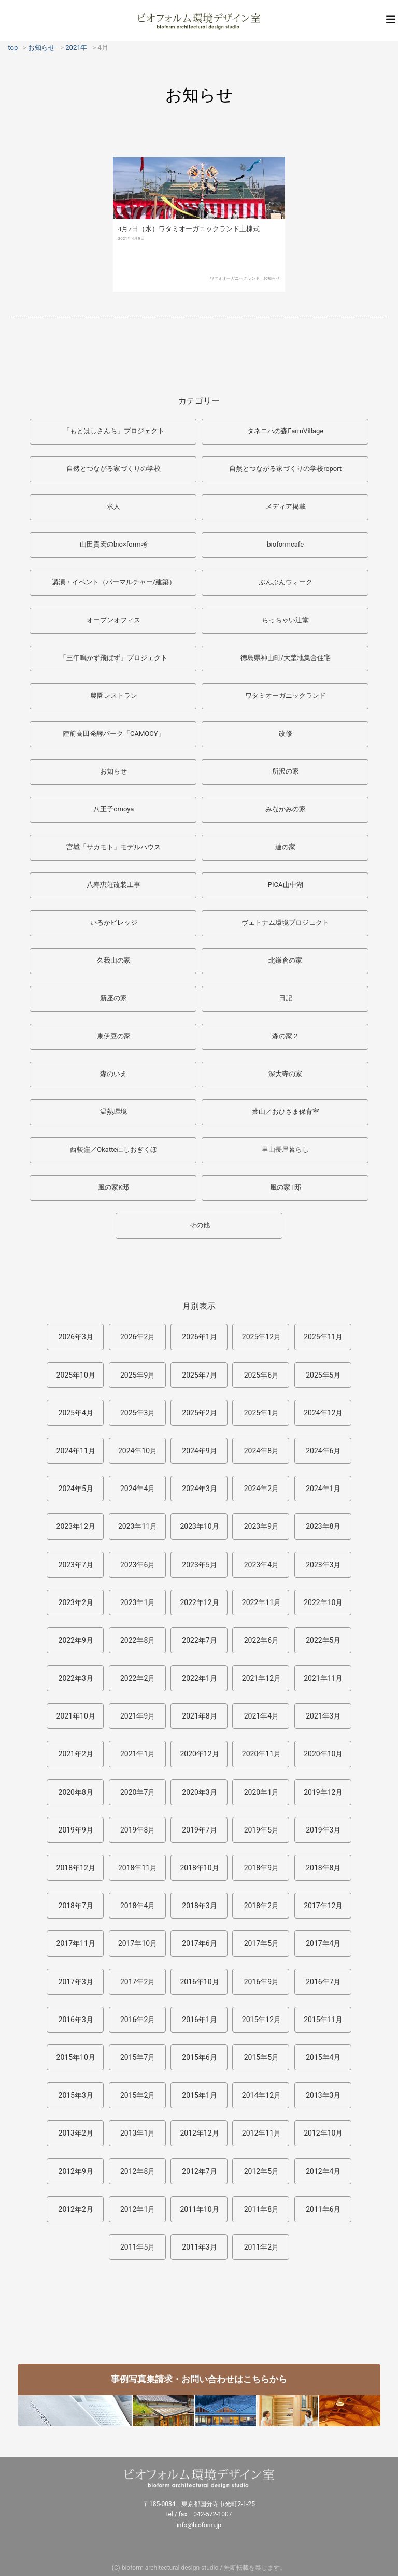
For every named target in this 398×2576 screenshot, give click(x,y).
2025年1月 (261, 1413)
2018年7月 (76, 1905)
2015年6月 (199, 2057)
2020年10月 (323, 1754)
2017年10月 (137, 1943)
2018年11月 (137, 1868)
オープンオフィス (113, 620)
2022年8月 (137, 1640)
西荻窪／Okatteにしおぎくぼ (113, 1149)
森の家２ (285, 1036)
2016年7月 (323, 1982)
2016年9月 (261, 1982)
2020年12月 (199, 1754)
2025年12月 (261, 1337)
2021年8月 (199, 1716)
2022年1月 (199, 1678)
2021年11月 (323, 1678)
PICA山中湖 (285, 885)
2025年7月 (199, 1375)
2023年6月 (137, 1565)
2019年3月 (323, 1830)
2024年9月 (199, 1451)
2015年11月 (323, 2019)
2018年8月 (323, 1868)
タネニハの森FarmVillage (285, 431)
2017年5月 (261, 1943)
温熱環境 (113, 1111)
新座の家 (113, 998)
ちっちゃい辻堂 (285, 620)
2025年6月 (261, 1375)
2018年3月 (199, 1905)
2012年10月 (323, 2133)
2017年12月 (323, 1905)
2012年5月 (261, 2171)
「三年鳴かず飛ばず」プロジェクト (113, 658)
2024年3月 (199, 1488)
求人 (113, 506)
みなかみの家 (285, 809)
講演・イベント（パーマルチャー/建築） (114, 582)
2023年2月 (76, 1602)
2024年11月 (75, 1451)
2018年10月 (199, 1868)
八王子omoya (113, 809)
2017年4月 (323, 1943)
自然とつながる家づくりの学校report (285, 469)
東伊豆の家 (114, 1036)
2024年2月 (261, 1488)
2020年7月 (137, 1792)
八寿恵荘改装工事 (113, 885)
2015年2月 (137, 2095)
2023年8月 (323, 1526)
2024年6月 (323, 1451)
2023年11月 (137, 1526)
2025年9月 (137, 1375)
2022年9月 (76, 1640)
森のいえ (113, 1074)
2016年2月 (137, 2019)
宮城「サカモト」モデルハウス (113, 847)
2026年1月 (199, 1337)
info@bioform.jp (199, 2525)
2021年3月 (323, 1716)
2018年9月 (261, 1868)
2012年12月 (199, 2133)
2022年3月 (76, 1678)
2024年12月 (323, 1413)
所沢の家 (285, 771)
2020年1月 (261, 1792)
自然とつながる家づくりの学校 (113, 469)
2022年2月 (137, 1678)
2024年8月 (261, 1451)
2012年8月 (137, 2171)
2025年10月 (75, 1375)
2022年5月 (323, 1640)
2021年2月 (76, 1754)
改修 (285, 733)
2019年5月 (261, 1830)
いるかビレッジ (113, 922)
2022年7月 (199, 1640)
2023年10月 (199, 1526)
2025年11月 (323, 1337)
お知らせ (271, 298)
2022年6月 (261, 1640)
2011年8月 (261, 2209)
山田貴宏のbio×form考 (114, 544)
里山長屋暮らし (285, 1149)
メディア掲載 (285, 506)
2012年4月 (323, 2171)
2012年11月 (261, 2133)
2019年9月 (76, 1830)
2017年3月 (76, 1982)
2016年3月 (76, 2019)
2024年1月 (323, 1488)
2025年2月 (199, 1413)
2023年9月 (261, 1526)
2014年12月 (261, 2095)
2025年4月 (76, 1413)
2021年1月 (137, 1754)
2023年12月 (75, 1526)
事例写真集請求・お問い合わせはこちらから (199, 2379)
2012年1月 (137, 2209)
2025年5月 (323, 1375)
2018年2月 (261, 1905)
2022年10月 (323, 1602)
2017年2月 (137, 1982)
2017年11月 (75, 1943)
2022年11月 (261, 1602)
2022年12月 (199, 1602)
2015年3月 (76, 2095)
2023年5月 (199, 1565)
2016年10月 (199, 1982)
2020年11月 (261, 1754)
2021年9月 (137, 1716)
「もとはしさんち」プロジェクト (113, 431)
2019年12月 (323, 1792)
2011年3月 (199, 2247)
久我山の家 (114, 960)
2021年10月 (75, 1716)
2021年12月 (261, 1678)
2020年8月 (76, 1792)
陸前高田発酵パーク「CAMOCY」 (114, 733)
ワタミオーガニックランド (235, 298)
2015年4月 (323, 2057)
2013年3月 (323, 2095)
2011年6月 (323, 2209)
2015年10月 (75, 2057)
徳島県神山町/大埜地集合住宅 (285, 658)
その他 (200, 1225)
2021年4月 (261, 1716)
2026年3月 (76, 1337)
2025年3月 (137, 1413)
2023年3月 (323, 1565)
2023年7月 (76, 1565)
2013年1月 (137, 2133)
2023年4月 (261, 1565)
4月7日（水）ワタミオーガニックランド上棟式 (189, 248)
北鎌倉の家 (285, 960)
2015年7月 (137, 2057)
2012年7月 (199, 2171)
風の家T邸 (285, 1187)
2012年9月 (76, 2171)
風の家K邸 (113, 1187)
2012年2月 (76, 2209)
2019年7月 (199, 1830)
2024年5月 (76, 1488)
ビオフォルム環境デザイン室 (199, 21)
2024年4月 (137, 1488)
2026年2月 (137, 1337)
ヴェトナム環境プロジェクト (285, 922)
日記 (285, 998)
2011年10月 (199, 2209)
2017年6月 (199, 1943)
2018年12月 (75, 1868)
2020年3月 (199, 1792)
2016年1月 (199, 2019)
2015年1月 (199, 2095)
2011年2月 (261, 2247)
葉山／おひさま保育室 (285, 1111)
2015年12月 (261, 2019)
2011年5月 (137, 2247)
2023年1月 (137, 1602)
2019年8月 (137, 1830)
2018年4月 (137, 1905)
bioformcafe (285, 544)
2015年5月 (261, 2057)
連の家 (285, 847)
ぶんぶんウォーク (285, 582)
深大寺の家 (285, 1074)
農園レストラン (113, 695)
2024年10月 (137, 1451)
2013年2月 (76, 2133)
